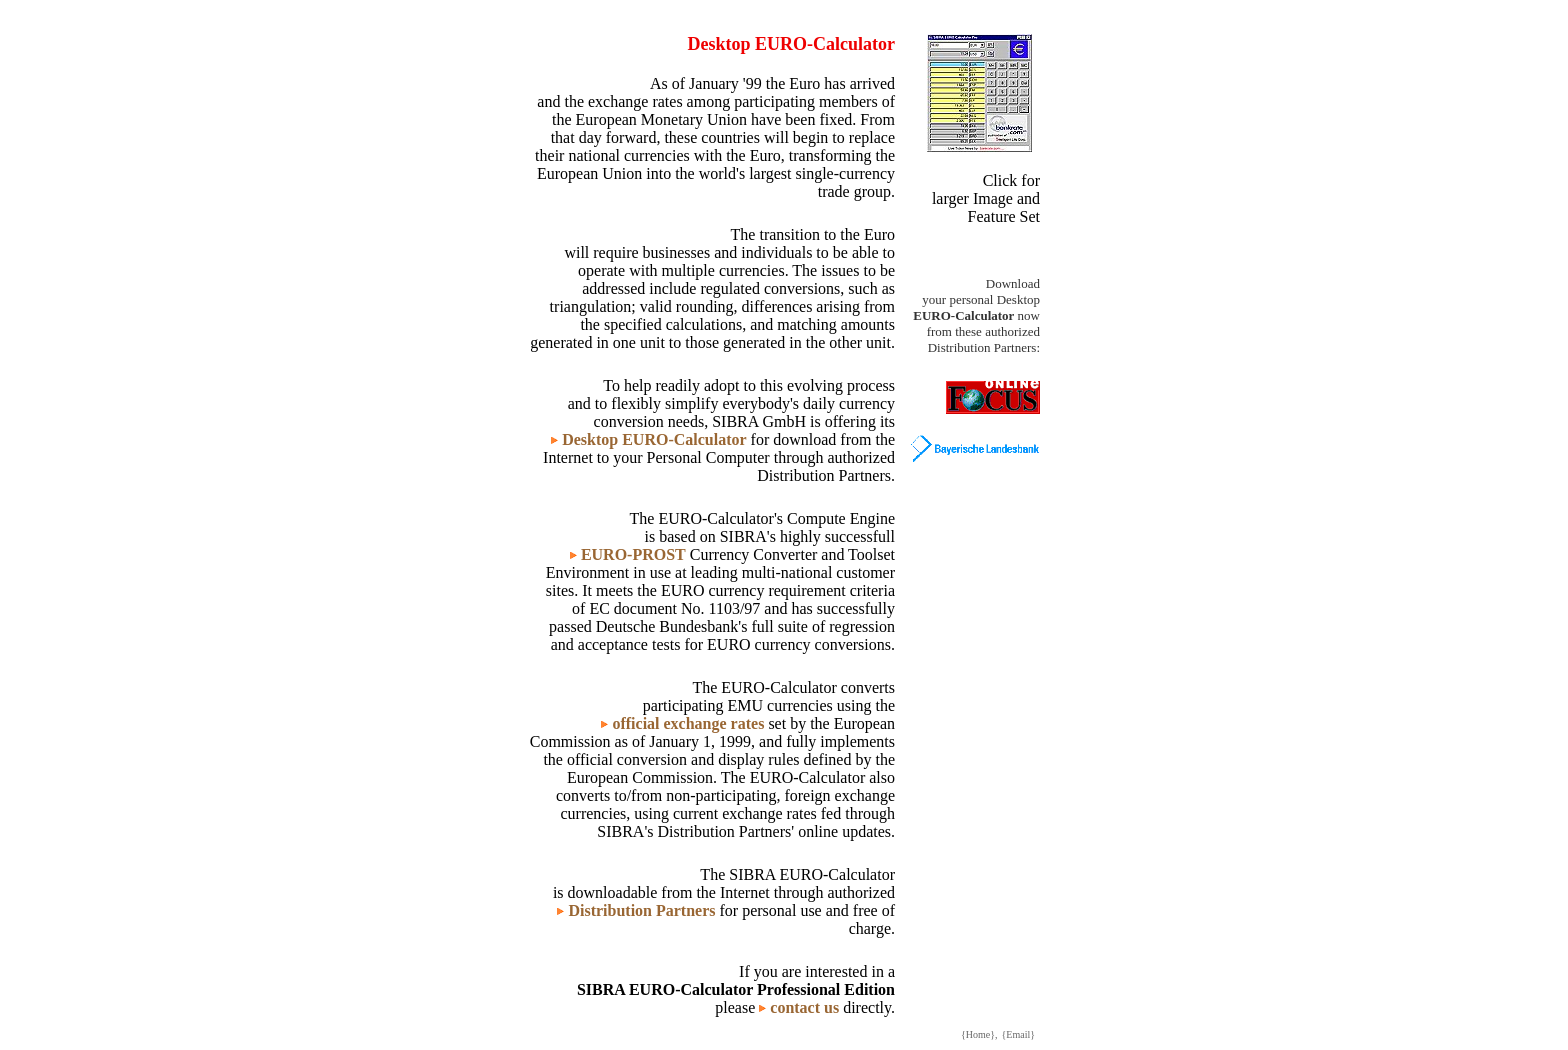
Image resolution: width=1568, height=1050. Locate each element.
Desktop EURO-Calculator (654, 439)
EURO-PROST (633, 554)
